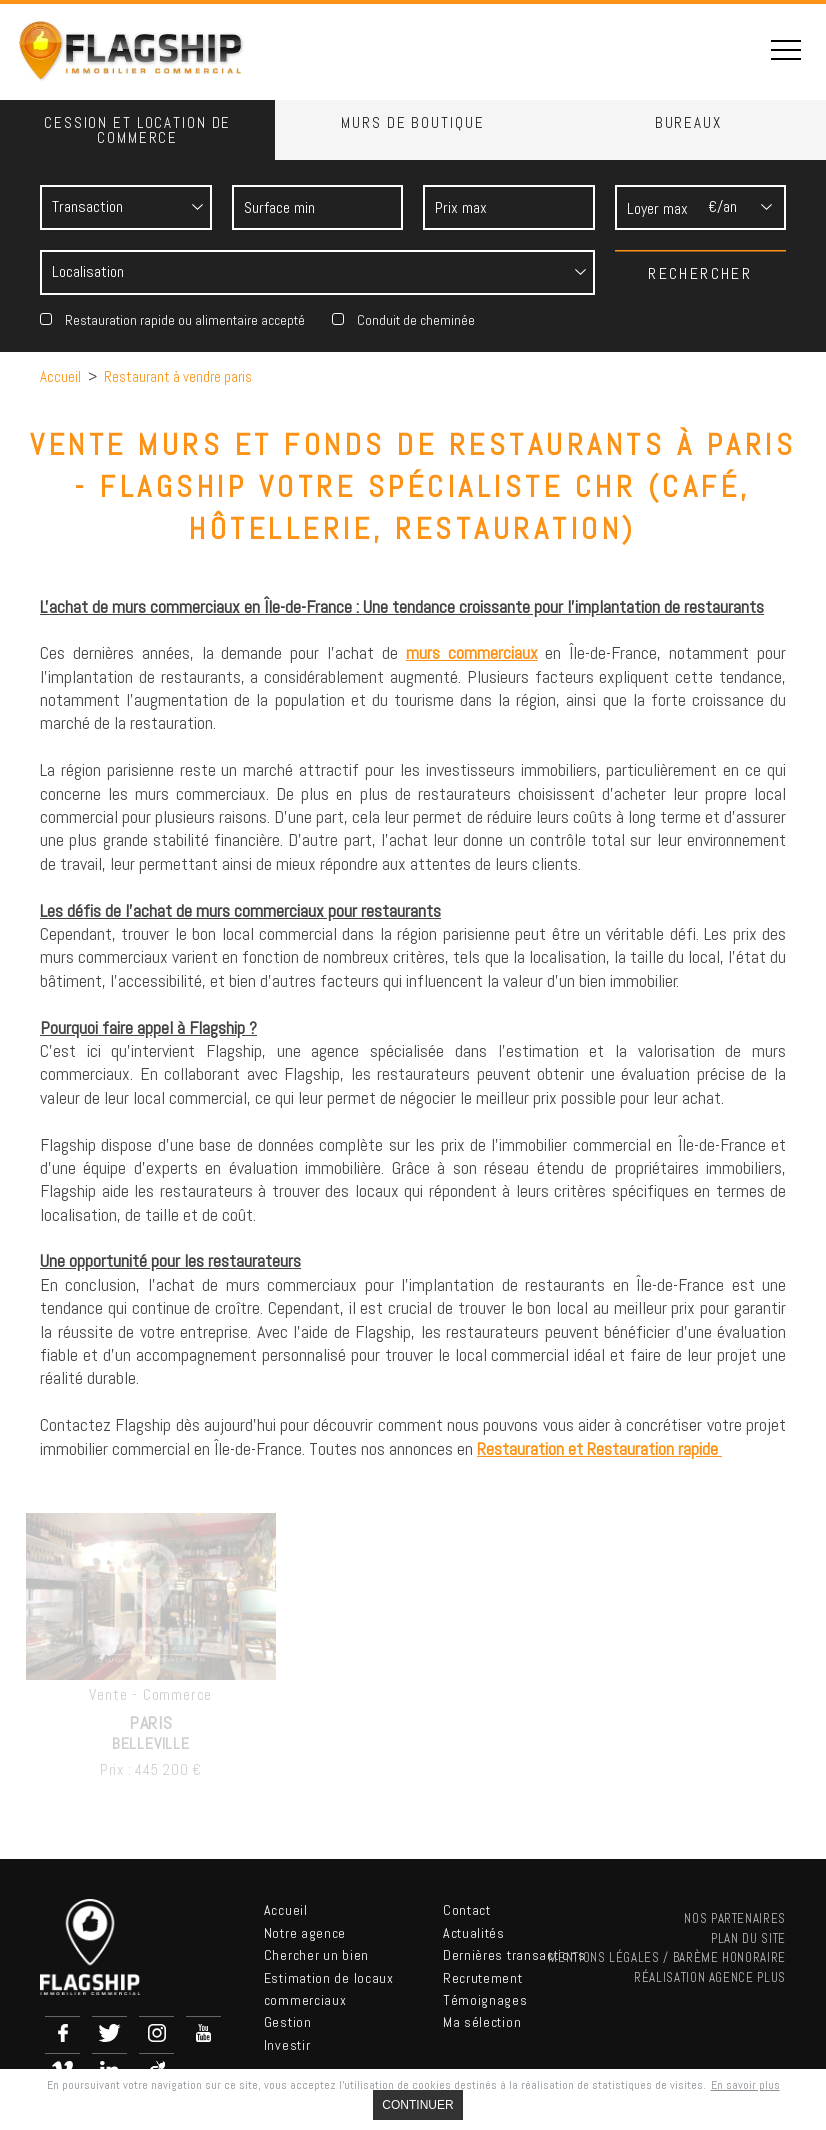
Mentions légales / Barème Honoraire (667, 1957)
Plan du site (748, 1938)
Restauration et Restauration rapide (599, 1448)
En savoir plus (745, 2085)
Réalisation (710, 1977)
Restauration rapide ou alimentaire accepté (185, 320)
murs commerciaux (472, 652)
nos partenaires (735, 1918)
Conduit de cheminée (416, 320)
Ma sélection (482, 2022)
